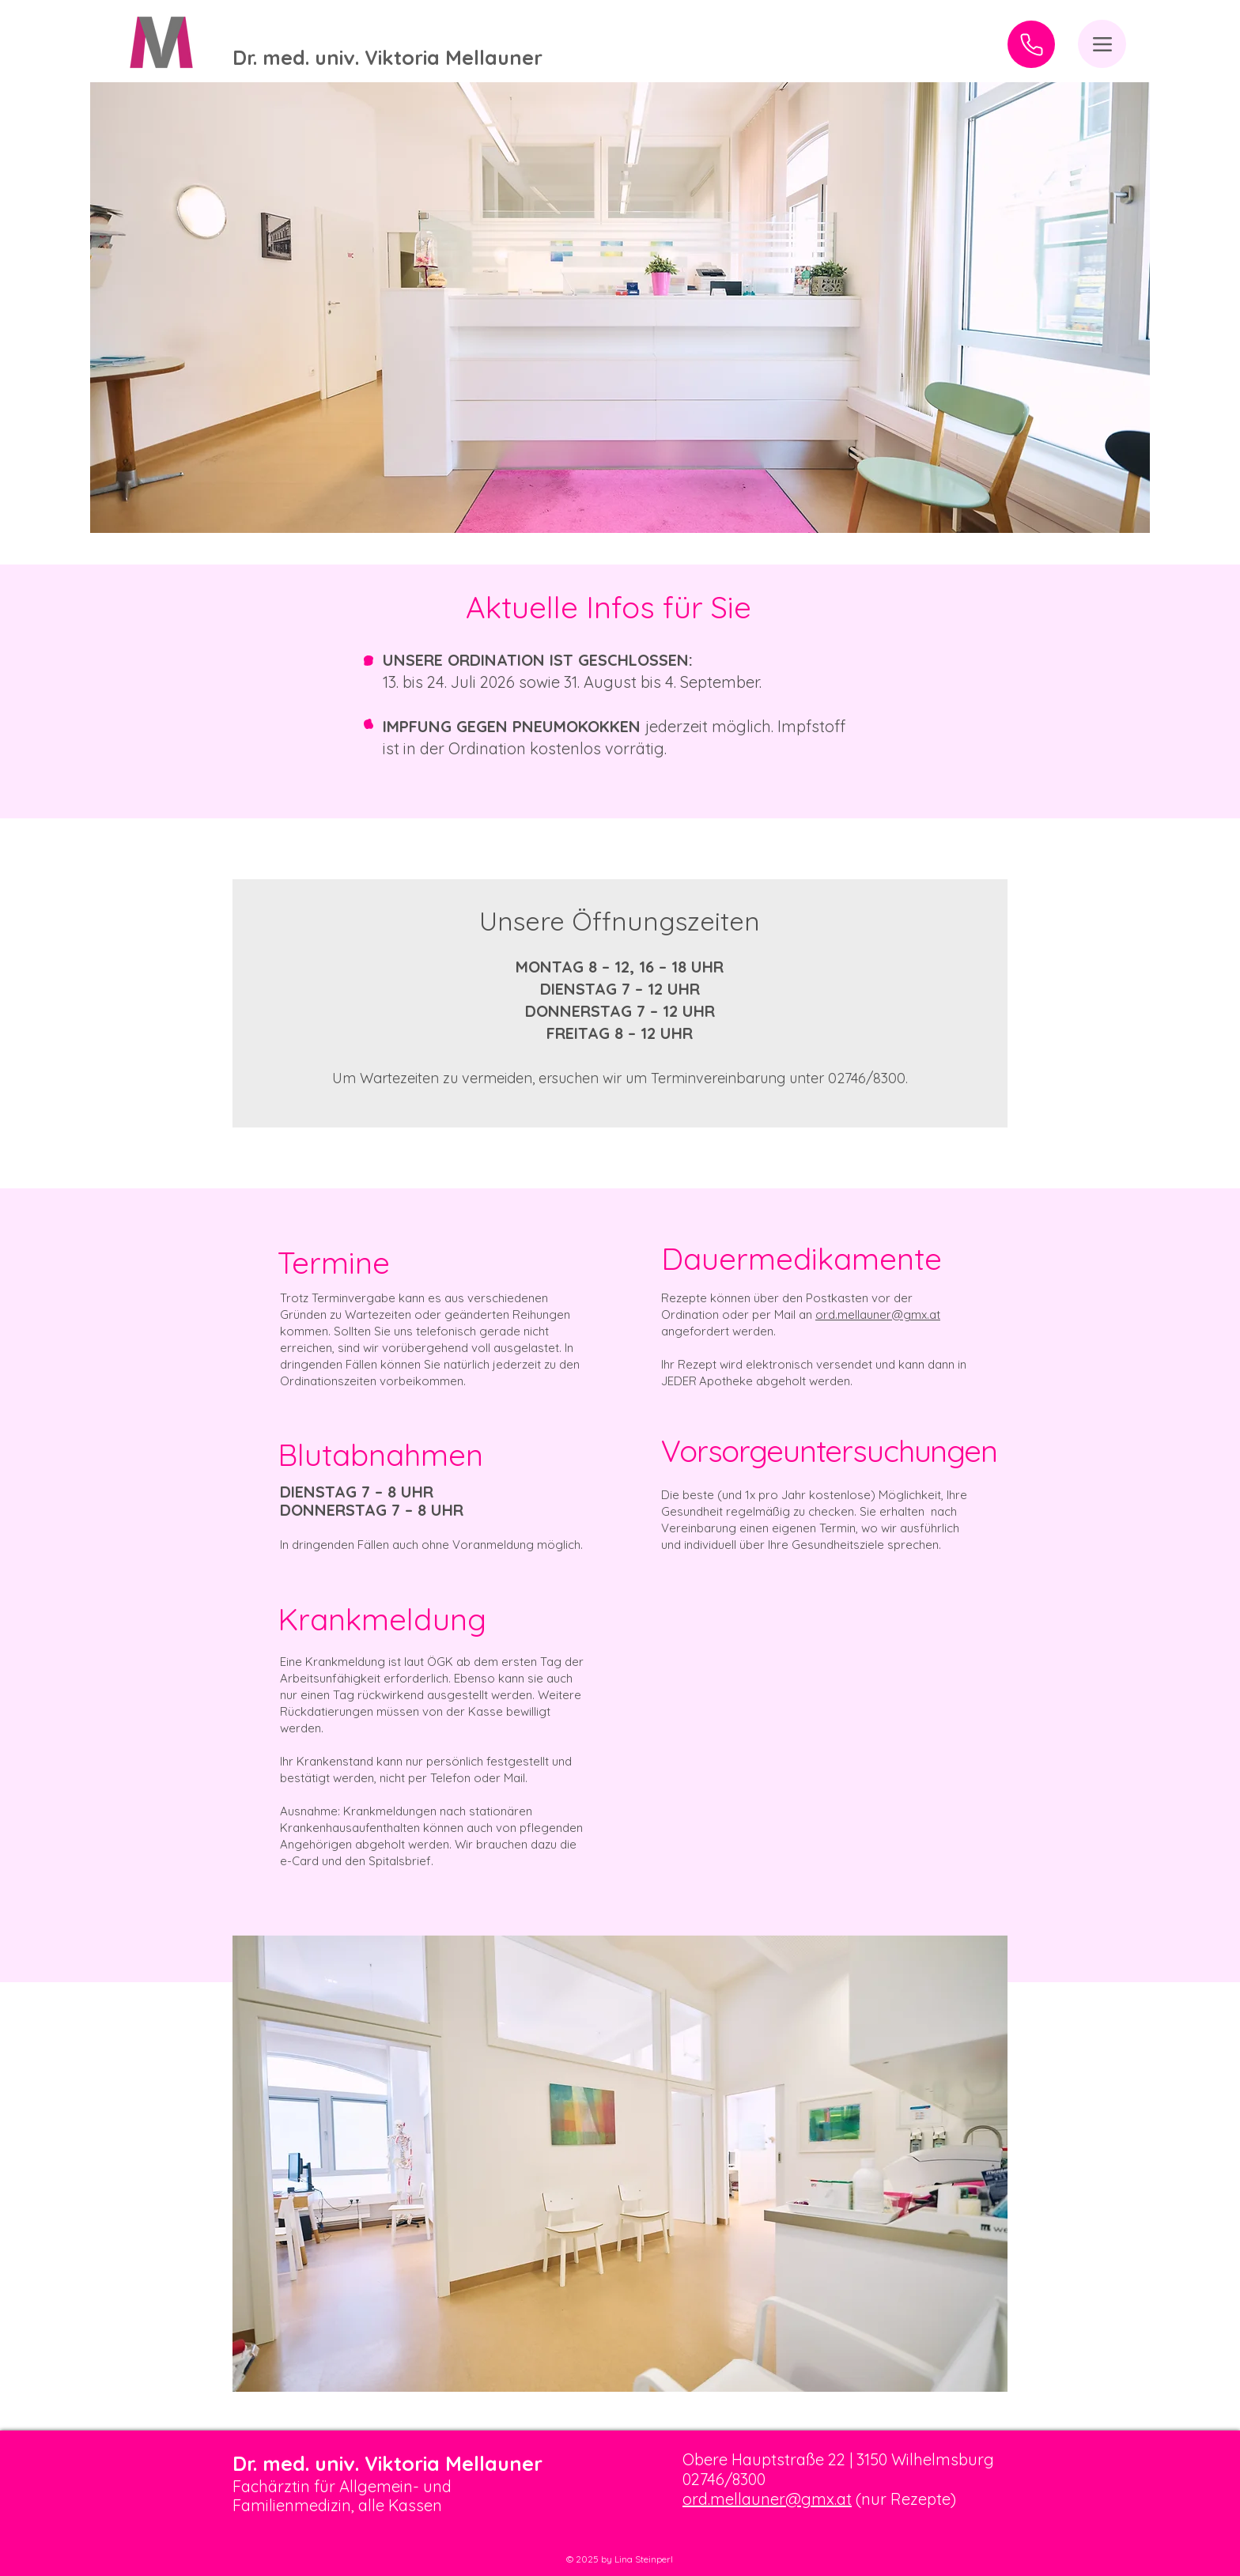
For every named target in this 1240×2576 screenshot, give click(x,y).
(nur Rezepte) (904, 2499)
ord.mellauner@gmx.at (877, 1314)
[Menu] (1102, 44)
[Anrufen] (1031, 44)
